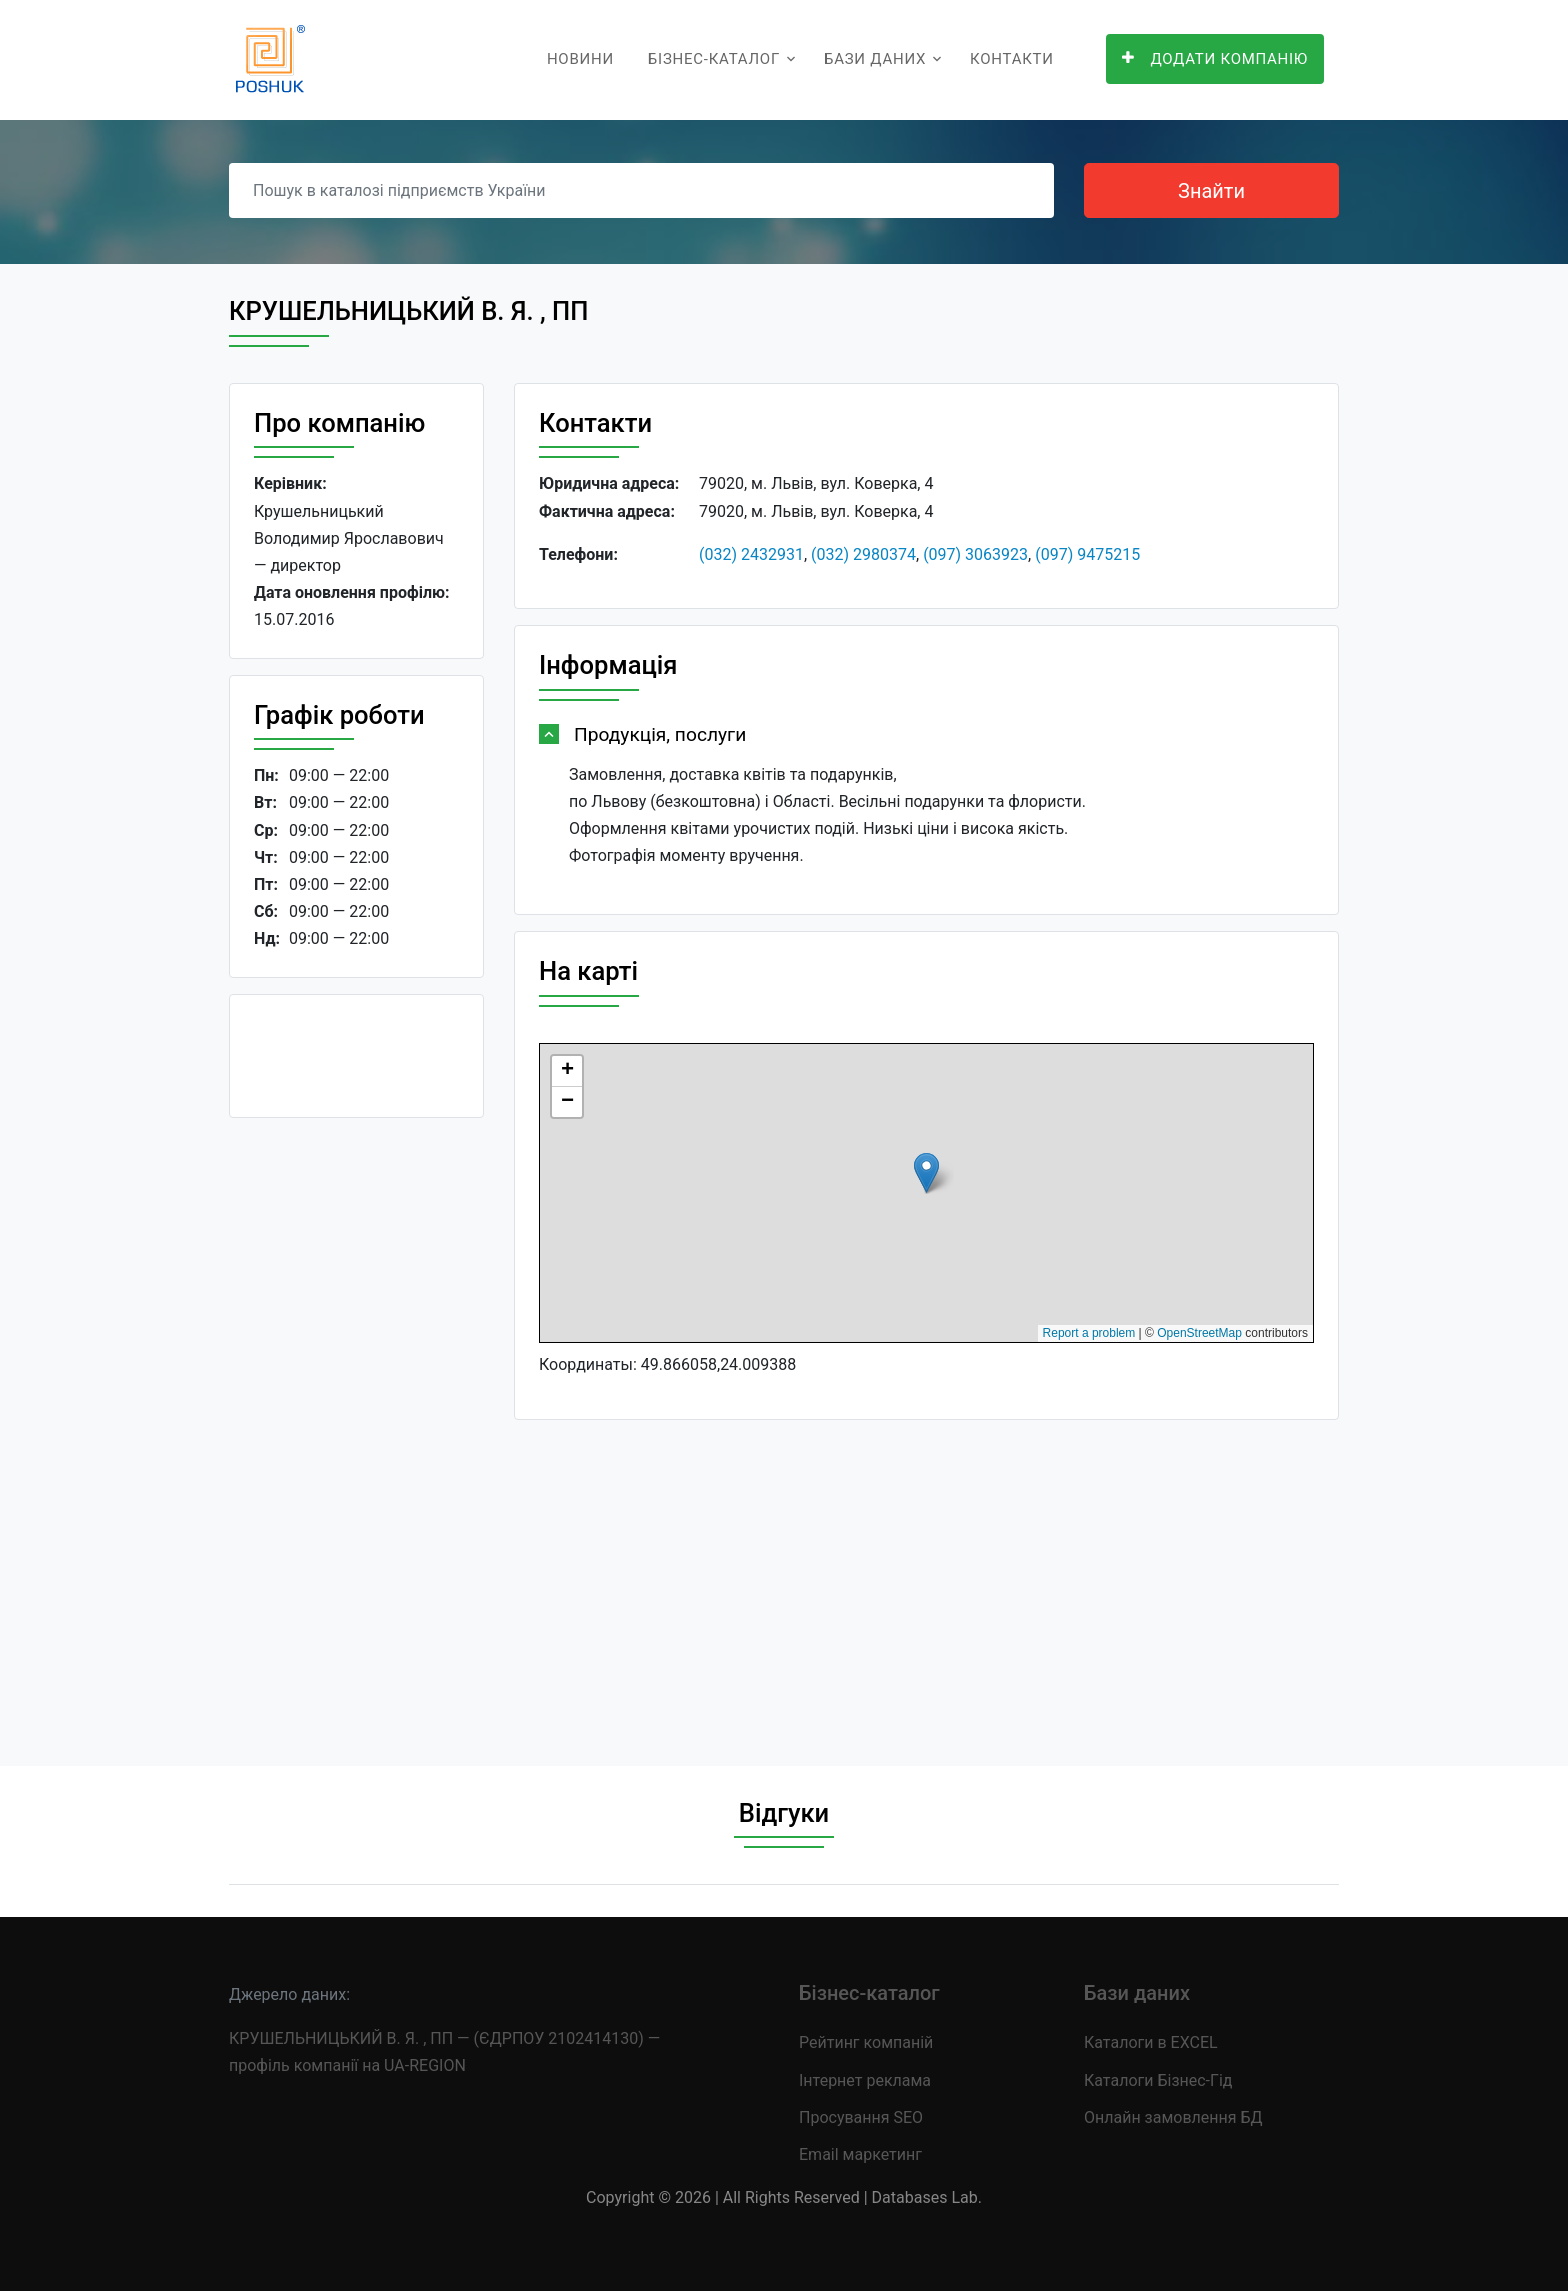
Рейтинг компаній (866, 2042)
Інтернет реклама (865, 2080)
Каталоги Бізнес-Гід (1158, 2080)
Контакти (1012, 59)
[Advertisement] (356, 1434)
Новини (580, 59)
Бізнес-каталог (714, 59)
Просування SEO (861, 2117)
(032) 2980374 (863, 554)
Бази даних (875, 59)
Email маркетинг (860, 2154)
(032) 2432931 (751, 554)
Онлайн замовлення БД (1173, 2117)
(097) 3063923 (975, 554)
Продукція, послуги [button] (660, 734)
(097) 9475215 (1087, 554)
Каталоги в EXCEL (1151, 2042)
